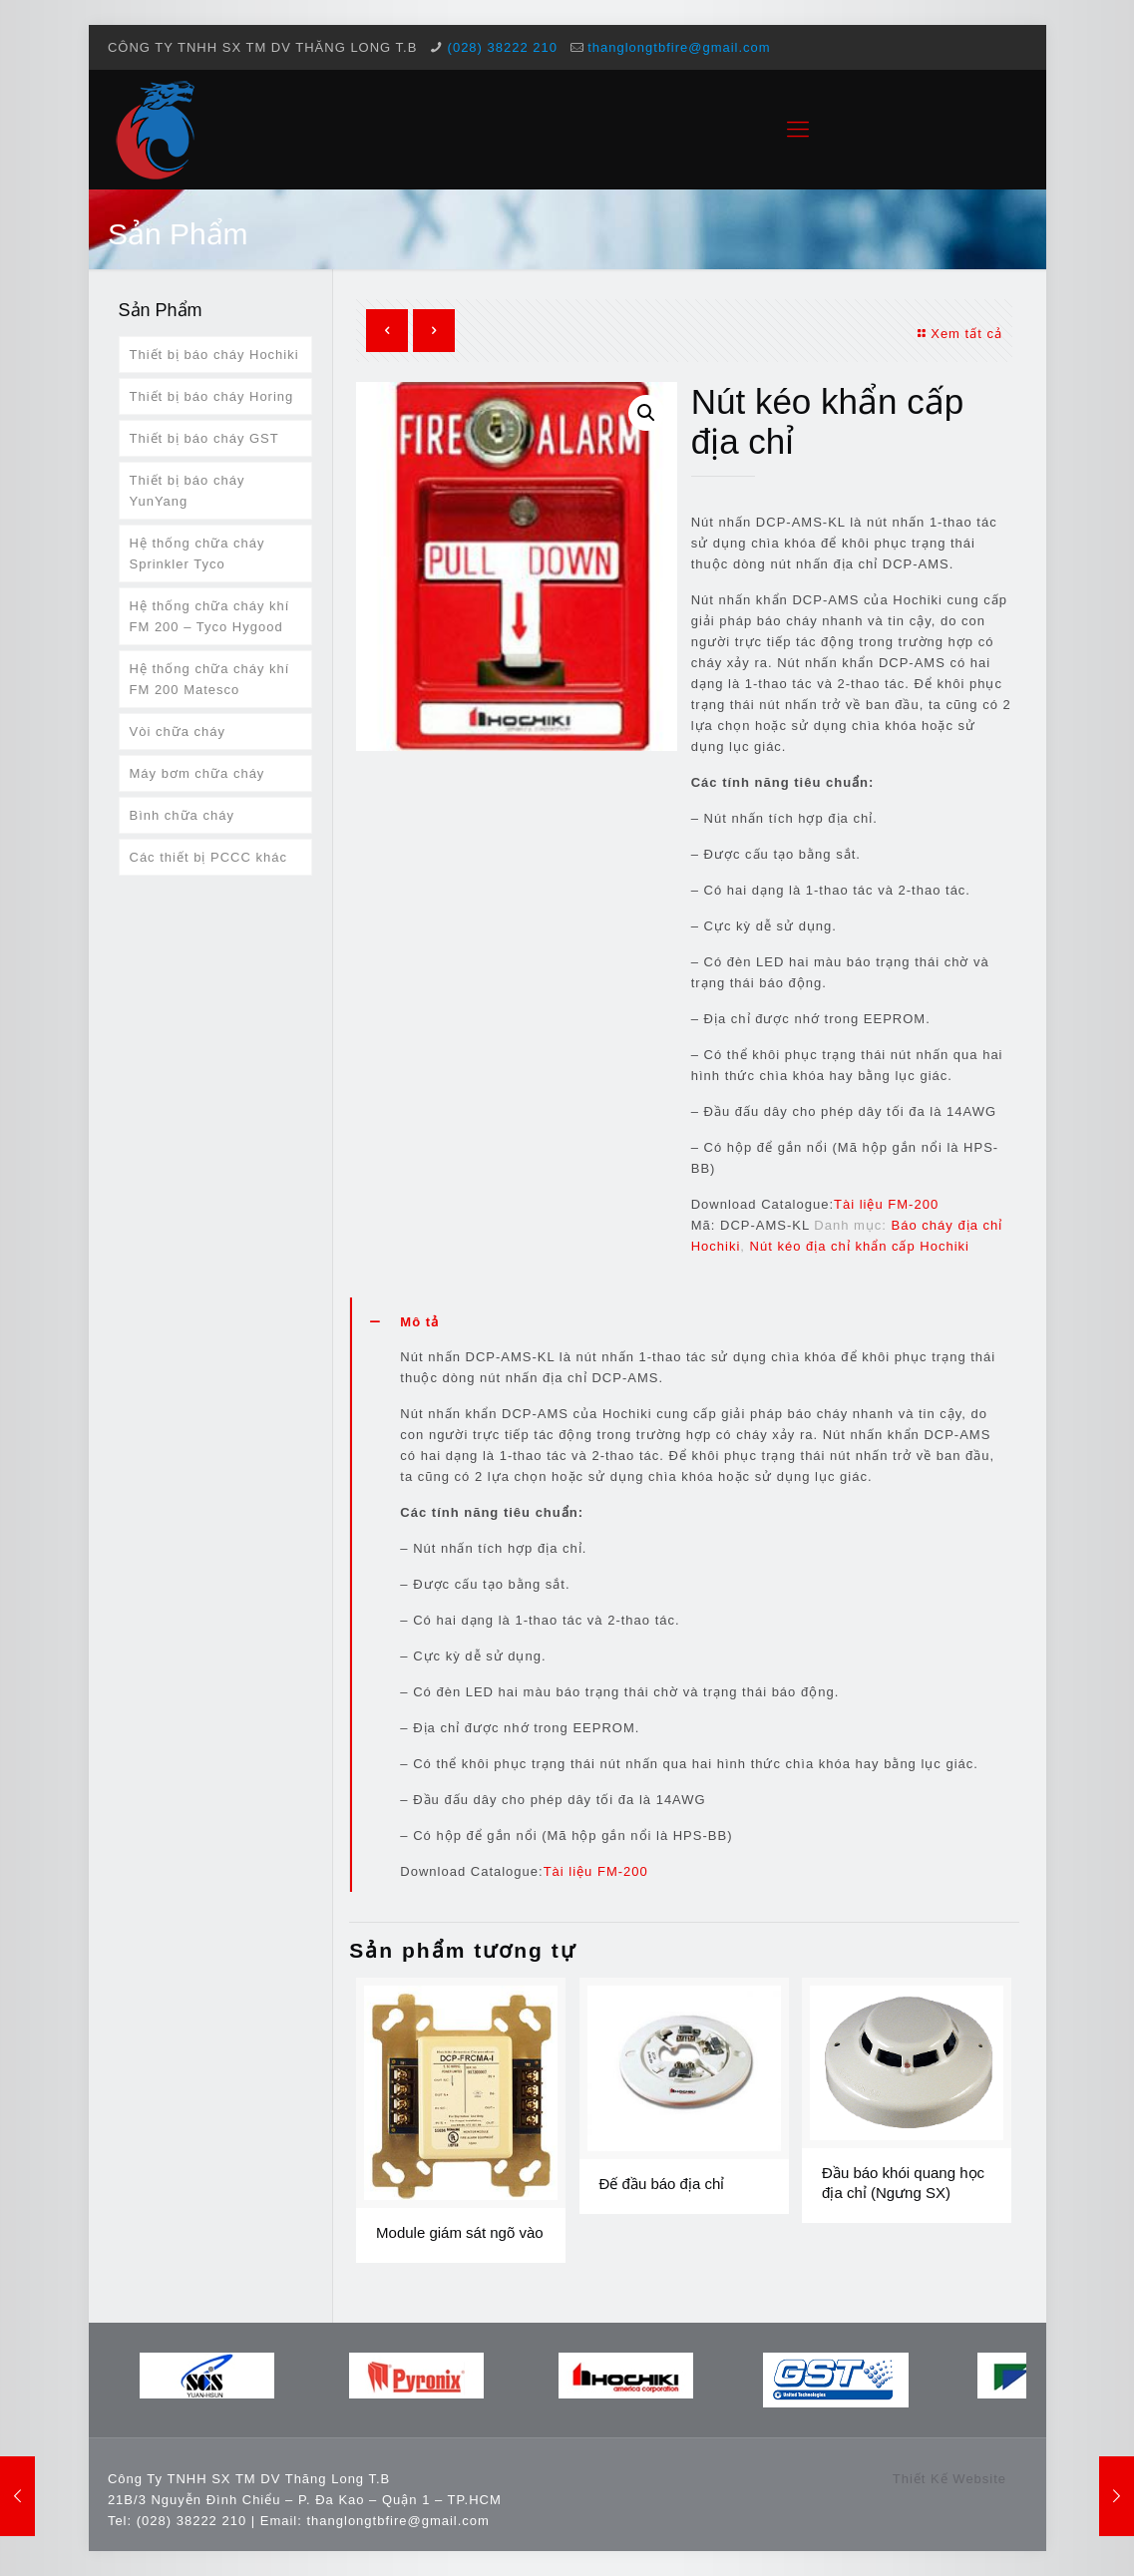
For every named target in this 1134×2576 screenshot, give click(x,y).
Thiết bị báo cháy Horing (212, 396)
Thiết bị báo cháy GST (204, 438)
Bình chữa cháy (182, 815)
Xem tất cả (957, 333)
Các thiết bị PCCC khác (208, 857)
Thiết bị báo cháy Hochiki (214, 354)
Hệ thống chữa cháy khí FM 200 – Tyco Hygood (210, 616)
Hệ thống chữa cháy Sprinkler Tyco (197, 553)
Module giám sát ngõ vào (460, 2232)
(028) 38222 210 (503, 47)
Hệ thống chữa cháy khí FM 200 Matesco (210, 679)
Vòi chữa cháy (177, 731)
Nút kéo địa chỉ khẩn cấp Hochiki (859, 1246)
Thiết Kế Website (949, 2478)
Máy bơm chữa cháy (197, 773)
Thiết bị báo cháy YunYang (187, 491)
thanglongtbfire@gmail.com (678, 47)
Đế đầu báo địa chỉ (662, 2183)
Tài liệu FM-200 (886, 1204)
